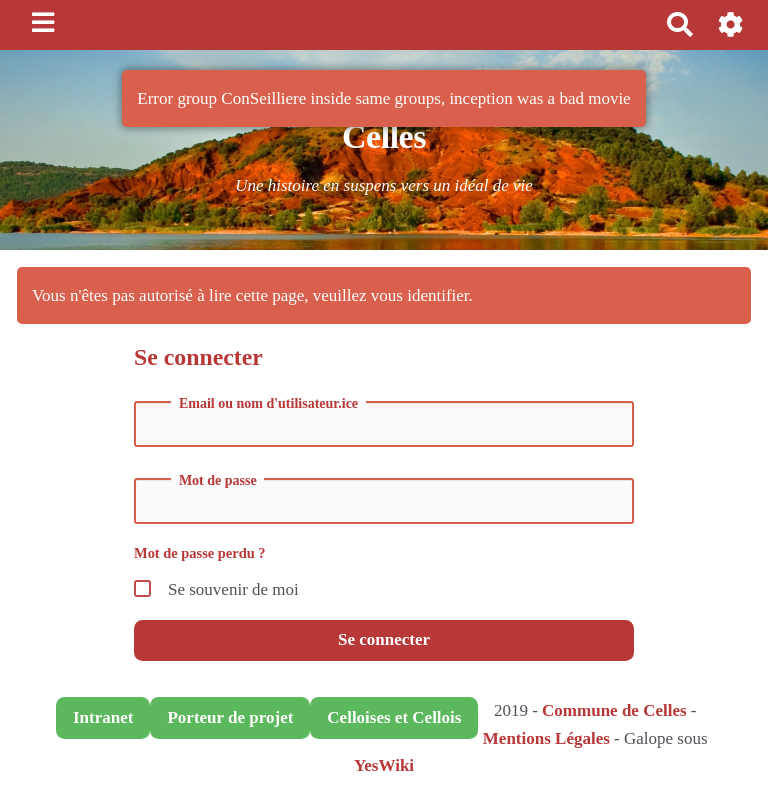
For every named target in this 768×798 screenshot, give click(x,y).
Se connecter (384, 639)
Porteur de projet (230, 717)
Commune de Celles (614, 710)
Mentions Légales (546, 738)
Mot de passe (218, 481)
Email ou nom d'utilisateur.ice (268, 404)
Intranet (103, 717)
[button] (731, 24)
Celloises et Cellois (394, 717)
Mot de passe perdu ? (200, 553)
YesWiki (384, 765)
